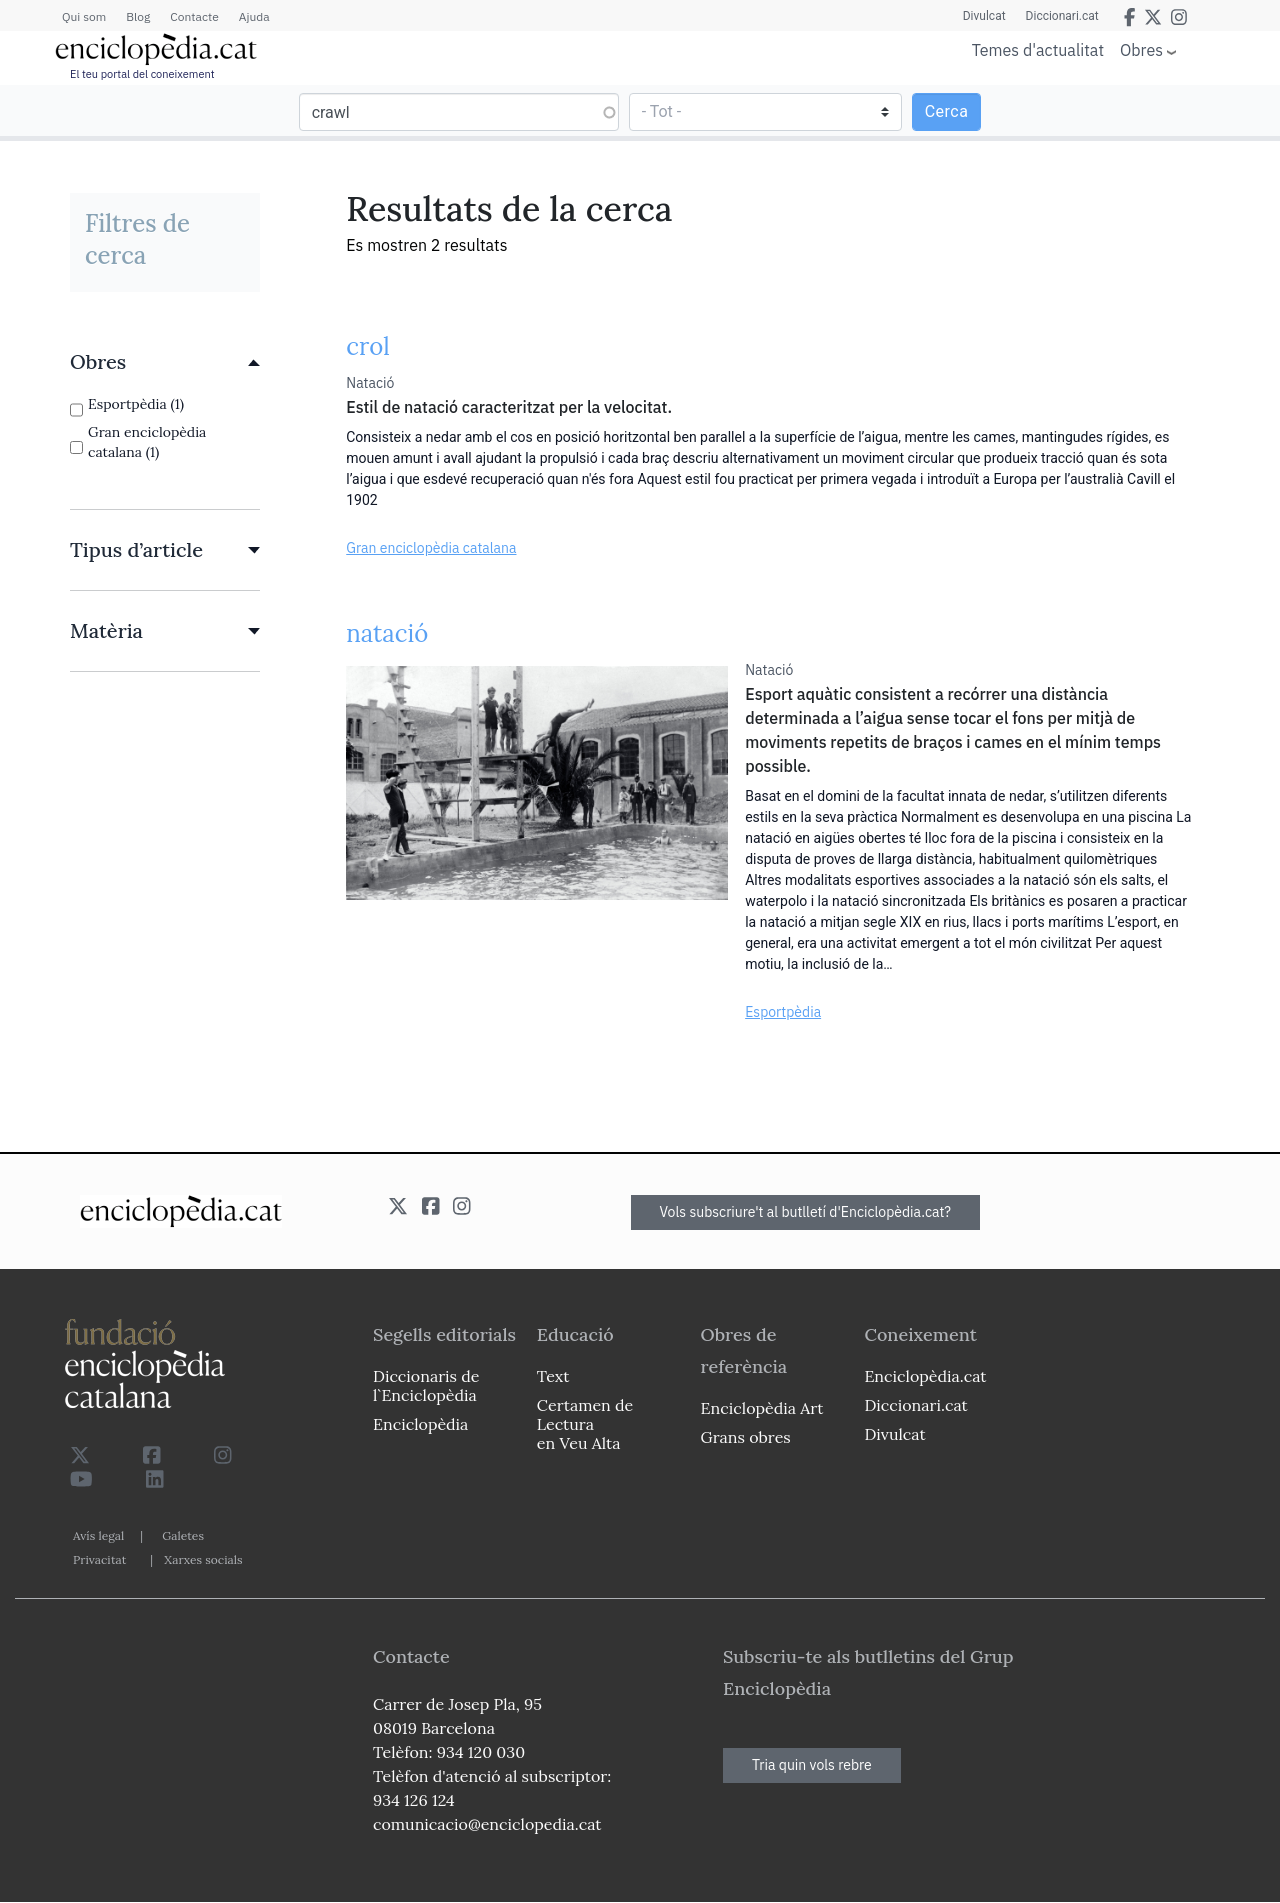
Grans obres (746, 1437)
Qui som (84, 16)
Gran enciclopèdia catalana (431, 548)
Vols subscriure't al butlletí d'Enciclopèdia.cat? (806, 1212)
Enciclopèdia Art (762, 1408)
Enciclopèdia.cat (925, 1376)
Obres (1141, 49)
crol (368, 346)
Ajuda (254, 16)
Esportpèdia (783, 1012)
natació (387, 633)
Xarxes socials (203, 1559)
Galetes (183, 1535)
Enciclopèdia (420, 1424)
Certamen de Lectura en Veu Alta (585, 1424)
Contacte (194, 16)
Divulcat (984, 16)
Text (553, 1376)
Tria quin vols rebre (812, 1765)
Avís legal (98, 1535)
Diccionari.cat (1062, 16)
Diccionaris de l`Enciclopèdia (426, 1385)
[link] (165, 362)
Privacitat (99, 1559)
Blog (138, 16)
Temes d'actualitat (1038, 50)
